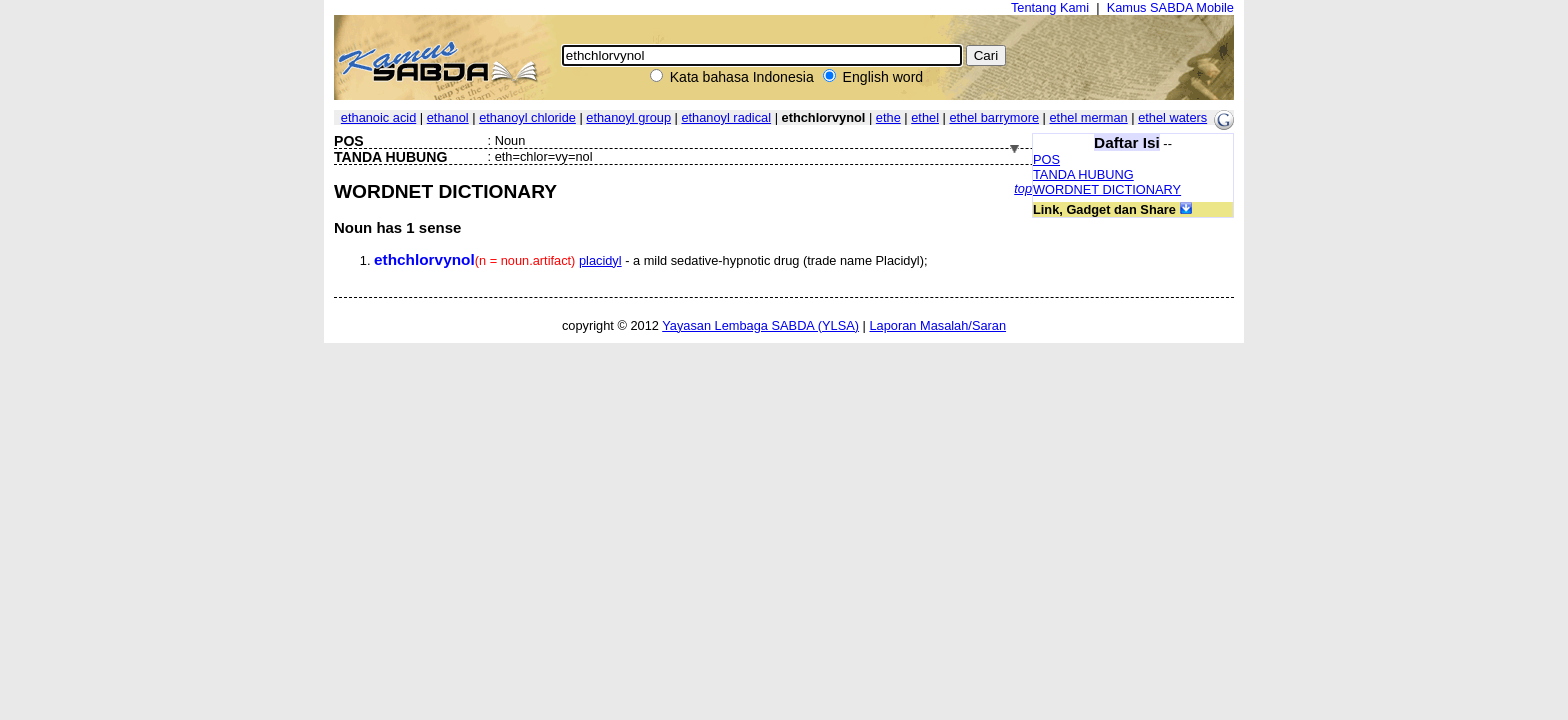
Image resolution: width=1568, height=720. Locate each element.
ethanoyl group (628, 117)
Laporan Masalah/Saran (937, 325)
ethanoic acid (378, 117)
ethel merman (1088, 117)
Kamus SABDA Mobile (1170, 7)
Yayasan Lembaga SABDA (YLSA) (760, 325)
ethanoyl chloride (527, 117)
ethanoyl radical (726, 117)
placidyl (600, 260)
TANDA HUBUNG (1083, 174)
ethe (888, 117)
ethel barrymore (994, 117)
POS (1046, 159)
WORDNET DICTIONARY (1107, 189)
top (1023, 188)
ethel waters (1172, 117)
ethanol (448, 117)
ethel (925, 117)
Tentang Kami (1050, 7)
